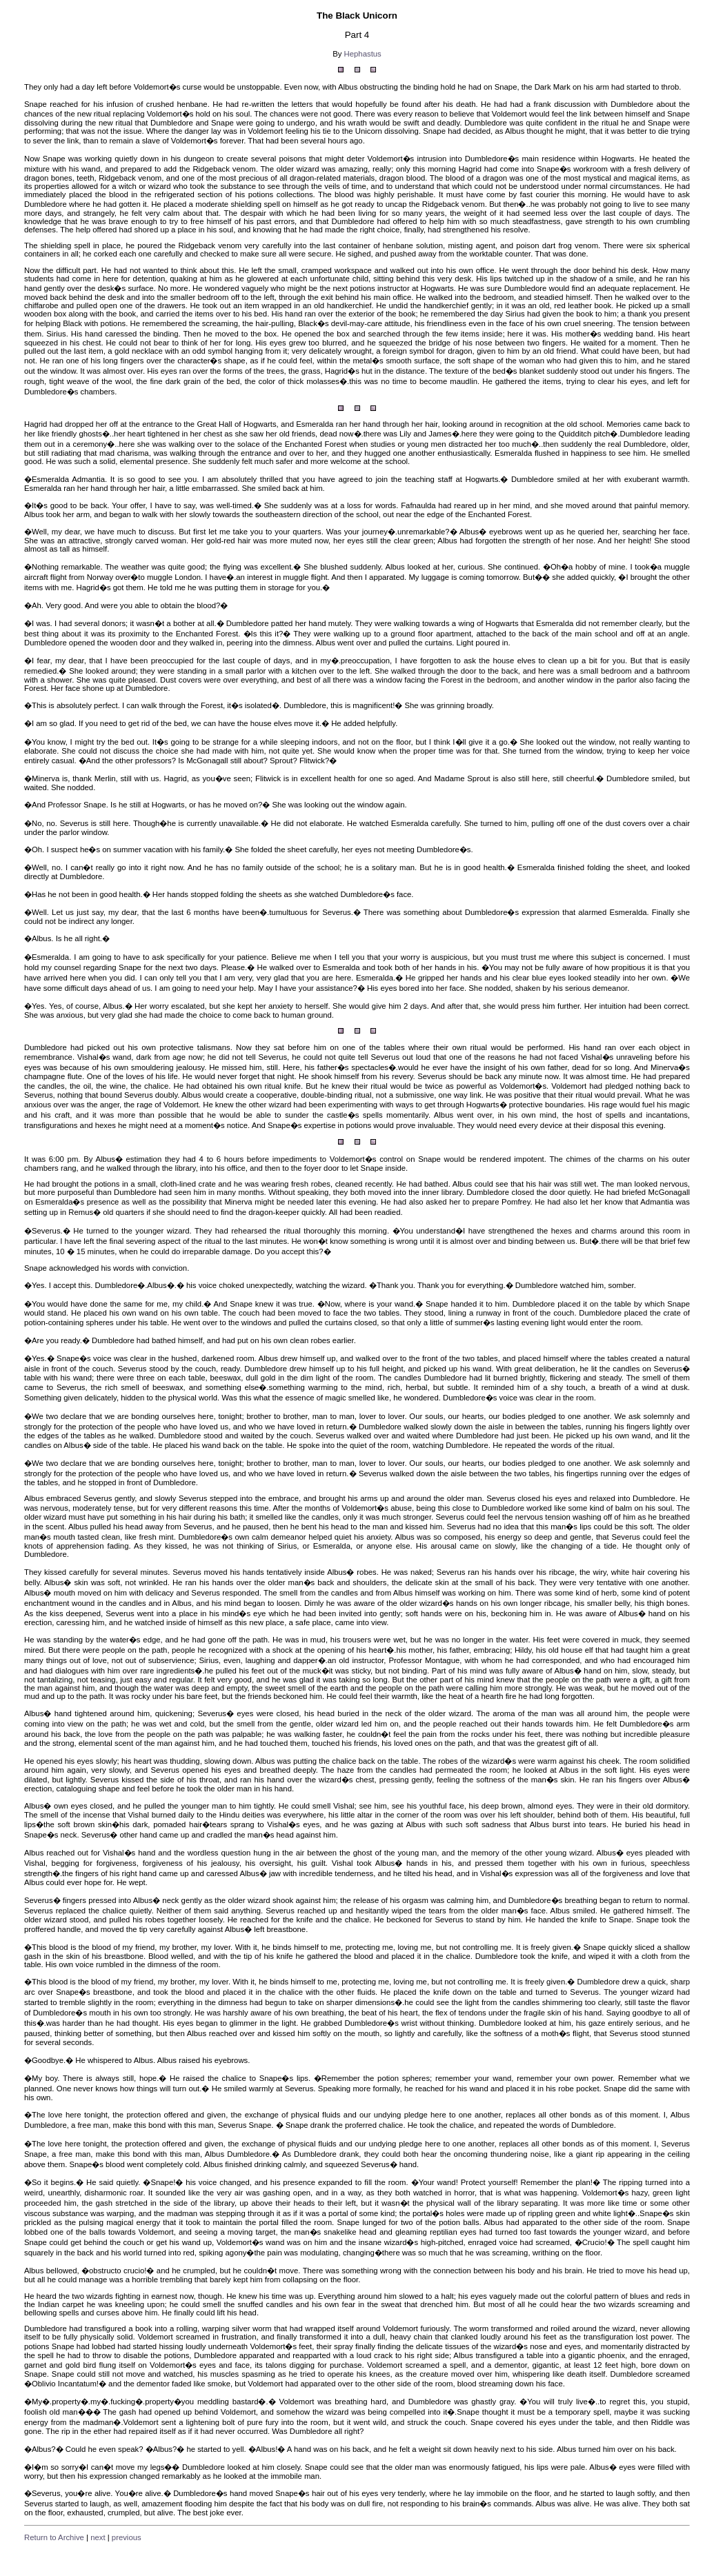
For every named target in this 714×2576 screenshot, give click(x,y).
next (97, 2537)
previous (126, 2537)
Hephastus (362, 54)
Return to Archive (54, 2537)
